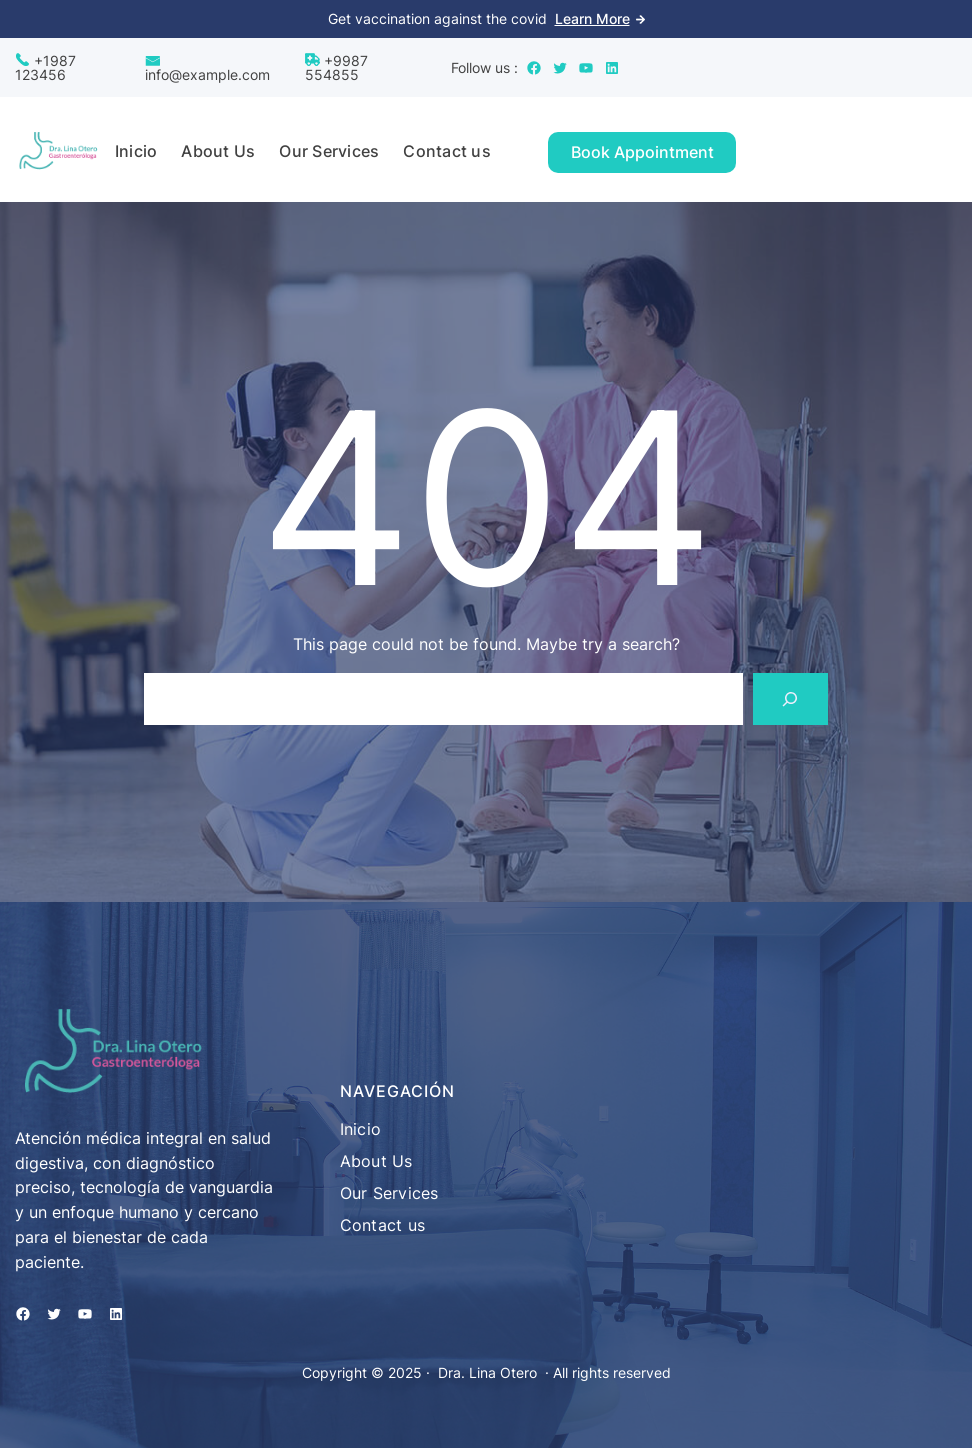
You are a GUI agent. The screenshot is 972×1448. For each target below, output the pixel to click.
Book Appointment (642, 152)
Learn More (592, 18)
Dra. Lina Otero (487, 1372)
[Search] (790, 698)
